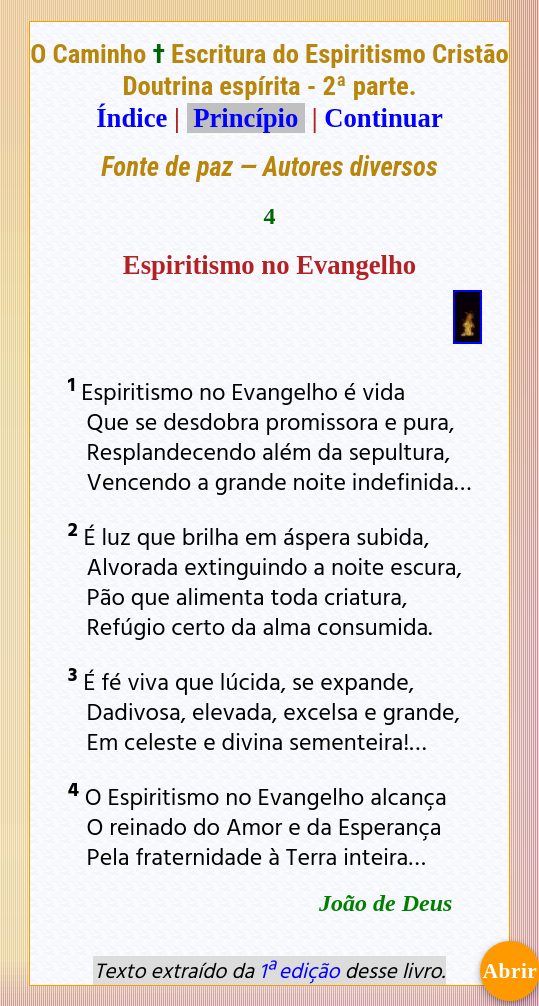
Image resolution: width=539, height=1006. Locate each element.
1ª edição (299, 970)
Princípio (246, 118)
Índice (131, 118)
